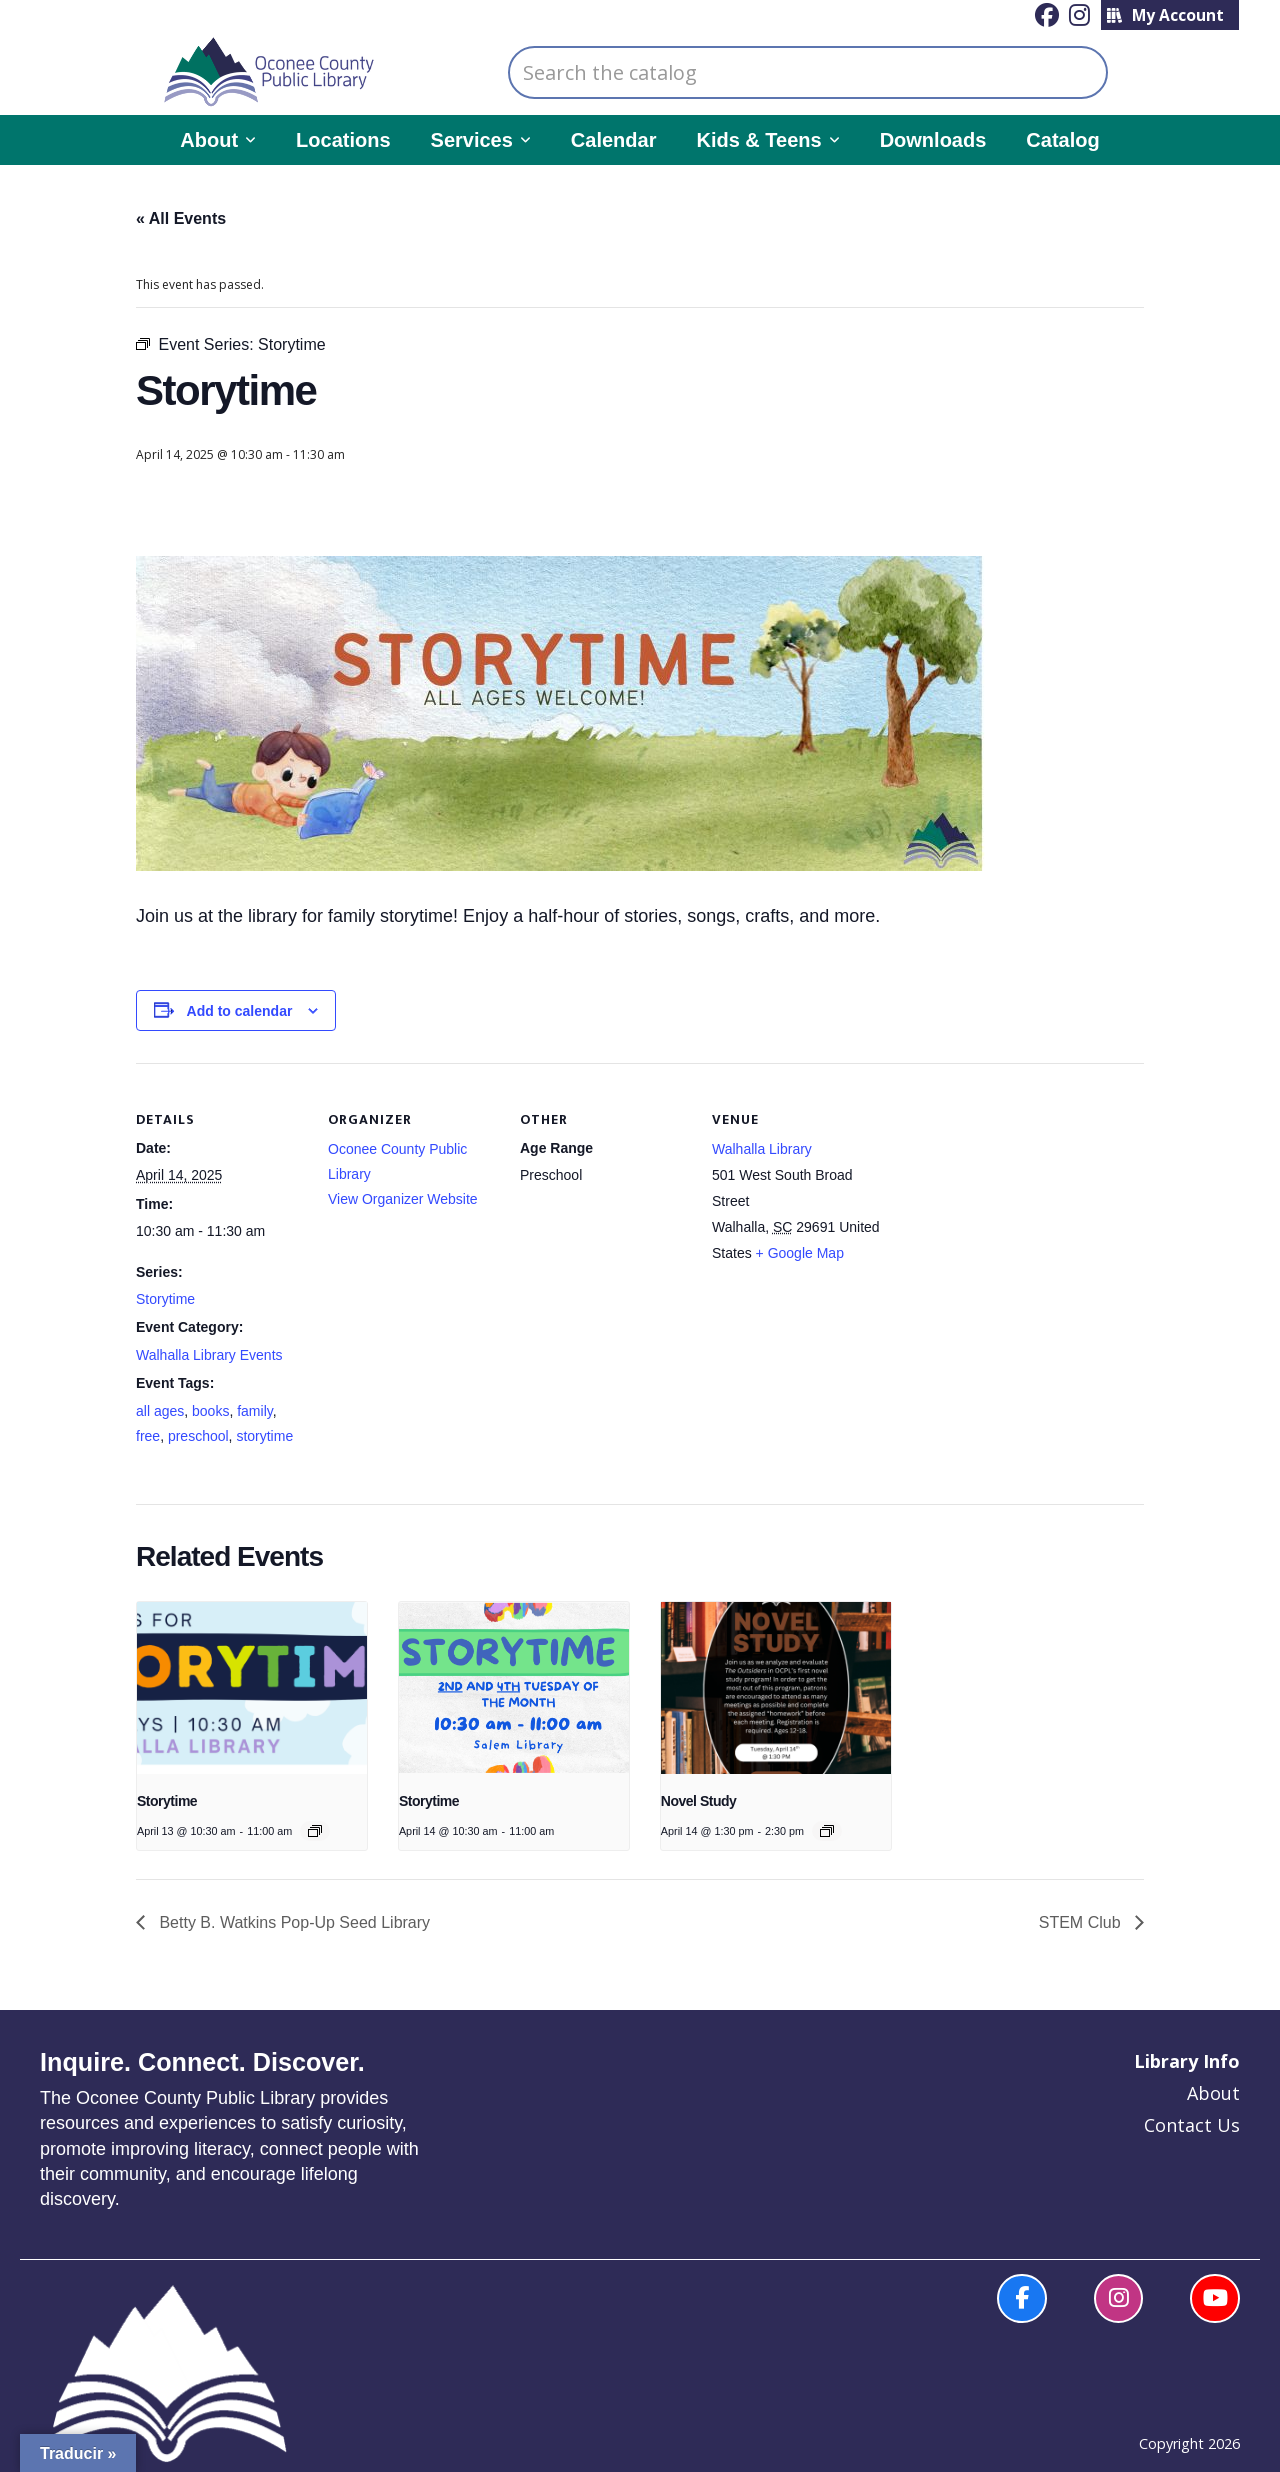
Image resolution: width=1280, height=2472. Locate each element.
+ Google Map (800, 1253)
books (210, 1411)
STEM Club (1082, 1922)
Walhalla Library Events (209, 1355)
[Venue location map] (1009, 1200)
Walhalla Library (762, 1149)
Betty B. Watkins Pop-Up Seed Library (292, 1922)
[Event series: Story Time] (315, 1831)
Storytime (165, 1299)
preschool (198, 1436)
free (148, 1436)
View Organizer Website (403, 1199)
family (255, 1411)
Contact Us (1192, 2125)
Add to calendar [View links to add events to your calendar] (240, 1011)
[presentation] (252, 1688)
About (1213, 2093)
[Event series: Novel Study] (827, 1831)
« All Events (181, 218)
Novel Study (699, 1801)
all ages (160, 1411)
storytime (264, 1436)
